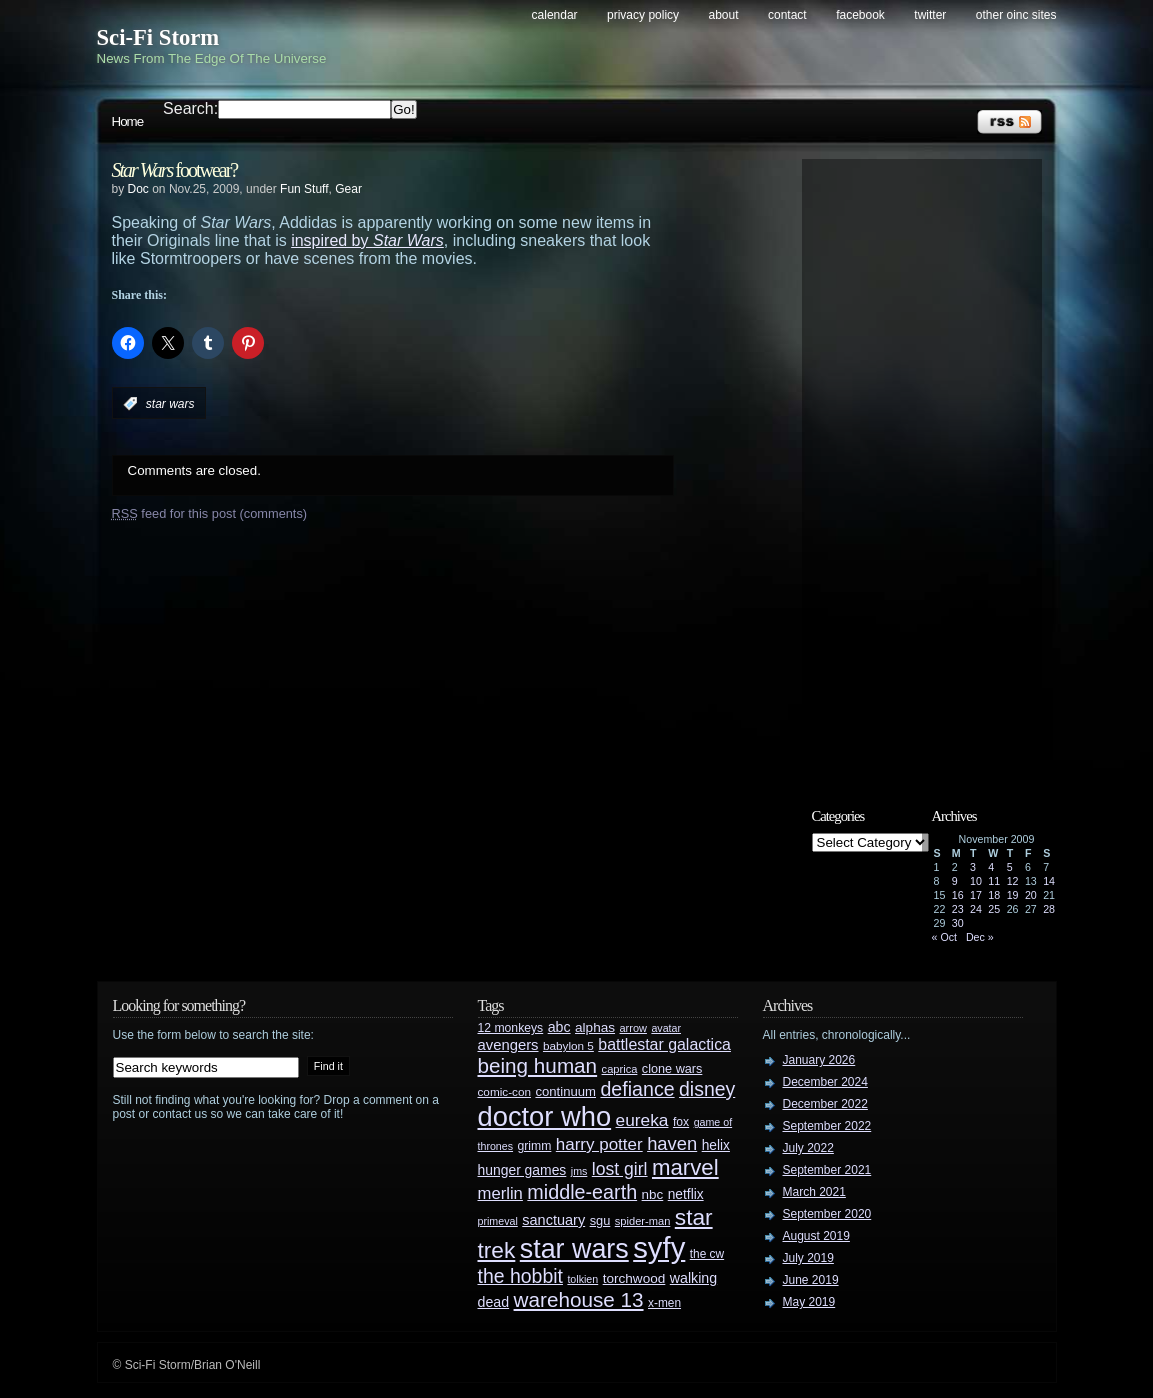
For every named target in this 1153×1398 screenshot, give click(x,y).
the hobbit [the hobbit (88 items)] (520, 1276)
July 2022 (808, 1148)
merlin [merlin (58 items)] (500, 1193)
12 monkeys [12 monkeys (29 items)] (511, 1028)
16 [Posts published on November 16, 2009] (958, 895)
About (724, 15)
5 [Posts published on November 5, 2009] (1010, 867)
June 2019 (811, 1280)
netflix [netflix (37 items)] (686, 1194)
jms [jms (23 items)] (579, 1171)
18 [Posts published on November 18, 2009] (994, 895)
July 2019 (808, 1258)
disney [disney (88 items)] (707, 1089)
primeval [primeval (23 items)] (498, 1221)
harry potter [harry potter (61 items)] (599, 1144)
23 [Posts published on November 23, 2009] (958, 909)
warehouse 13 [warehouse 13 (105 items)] (579, 1299)
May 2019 (809, 1302)
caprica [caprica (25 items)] (620, 1069)
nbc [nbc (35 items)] (653, 1194)
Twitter (930, 15)
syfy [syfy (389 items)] (659, 1247)
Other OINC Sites (1016, 15)
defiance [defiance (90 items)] (637, 1089)
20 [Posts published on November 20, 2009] (1031, 895)
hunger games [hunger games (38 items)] (522, 1170)
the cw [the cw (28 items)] (707, 1254)
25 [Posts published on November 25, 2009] (994, 909)
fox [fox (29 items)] (681, 1122)
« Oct (944, 937)
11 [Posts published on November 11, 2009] (994, 881)
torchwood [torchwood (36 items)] (634, 1278)
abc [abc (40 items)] (559, 1027)
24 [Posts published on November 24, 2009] (976, 909)
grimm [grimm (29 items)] (535, 1146)
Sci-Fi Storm (158, 37)
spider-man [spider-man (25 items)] (643, 1221)
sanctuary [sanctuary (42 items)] (553, 1220)
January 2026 (819, 1060)
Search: (190, 108)
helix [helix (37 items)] (716, 1145)
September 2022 (827, 1126)
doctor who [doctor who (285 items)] (545, 1116)
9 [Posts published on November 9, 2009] (955, 881)
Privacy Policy (643, 15)
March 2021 (814, 1192)
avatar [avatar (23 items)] (666, 1028)
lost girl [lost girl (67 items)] (620, 1169)
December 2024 (825, 1082)
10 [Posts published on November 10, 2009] (976, 881)
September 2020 (827, 1214)
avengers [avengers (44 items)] (508, 1045)
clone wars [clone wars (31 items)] (672, 1069)
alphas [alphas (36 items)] (595, 1027)
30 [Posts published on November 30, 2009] (958, 923)
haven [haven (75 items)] (672, 1143)
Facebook (860, 15)
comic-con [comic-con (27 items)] (504, 1091)
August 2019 (816, 1236)
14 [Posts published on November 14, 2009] (1049, 881)
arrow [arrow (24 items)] (633, 1028)
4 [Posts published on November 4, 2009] (991, 867)
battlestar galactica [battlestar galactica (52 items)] (664, 1044)
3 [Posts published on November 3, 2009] (973, 867)
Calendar (555, 15)
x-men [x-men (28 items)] (664, 1303)
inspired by (367, 240)
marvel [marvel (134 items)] (685, 1167)
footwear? (175, 170)
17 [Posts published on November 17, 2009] (976, 895)
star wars (170, 404)
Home (128, 121)
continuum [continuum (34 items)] (565, 1091)
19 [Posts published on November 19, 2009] (1013, 895)
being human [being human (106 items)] (538, 1065)
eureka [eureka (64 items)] (642, 1120)
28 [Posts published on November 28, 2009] (1049, 909)
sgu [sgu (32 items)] (600, 1220)
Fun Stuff (304, 189)
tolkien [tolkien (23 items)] (582, 1279)
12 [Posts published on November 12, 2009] (1013, 881)
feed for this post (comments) (210, 513)
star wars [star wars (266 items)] (574, 1249)
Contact (787, 15)
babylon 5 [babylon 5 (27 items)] (568, 1045)
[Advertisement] (932, 467)
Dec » (980, 937)
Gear (348, 189)
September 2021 (827, 1170)
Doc (138, 189)
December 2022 (825, 1104)
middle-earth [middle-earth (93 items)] (582, 1192)
